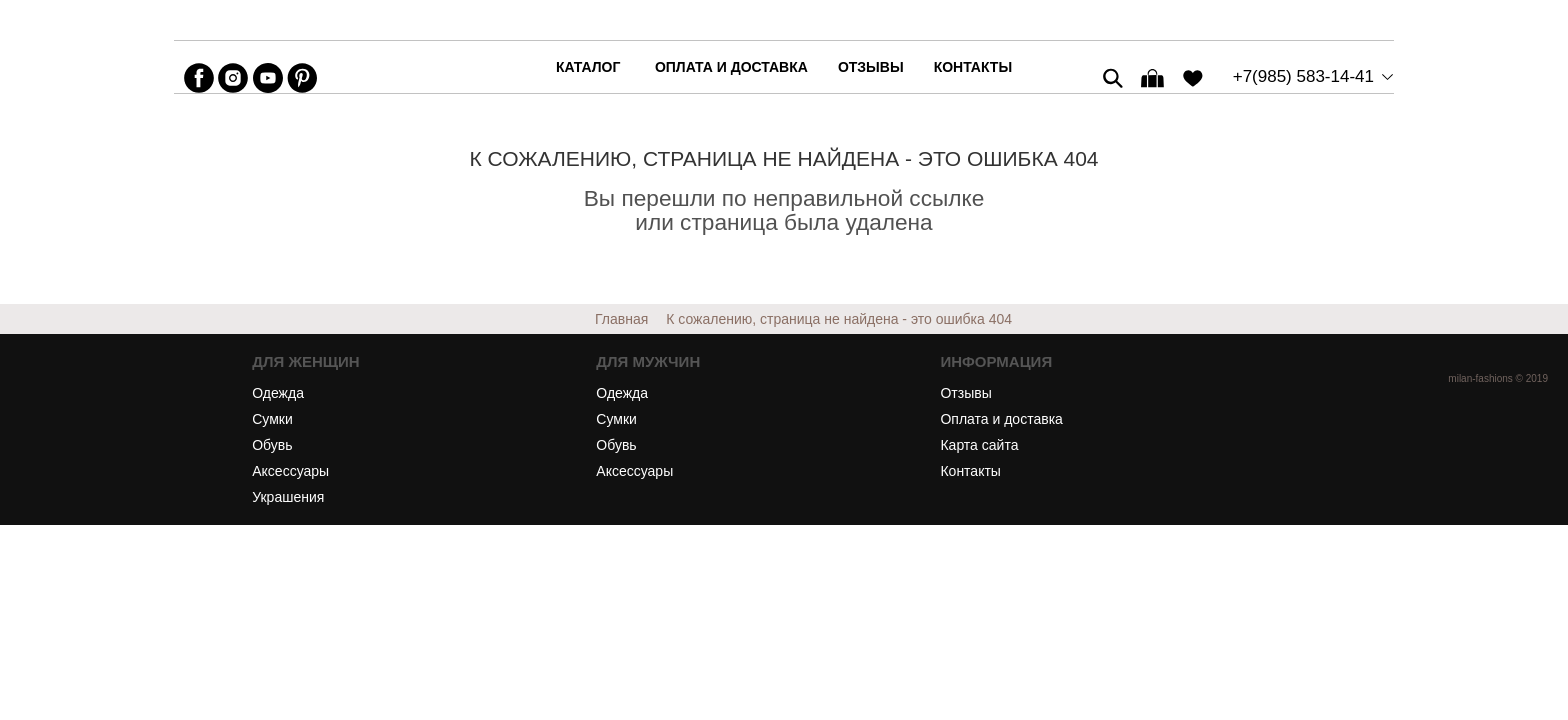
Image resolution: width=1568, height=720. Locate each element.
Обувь (272, 445)
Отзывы (871, 67)
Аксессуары (290, 471)
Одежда (278, 393)
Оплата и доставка (731, 67)
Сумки (272, 419)
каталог (588, 67)
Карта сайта (979, 445)
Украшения (288, 497)
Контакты (973, 67)
